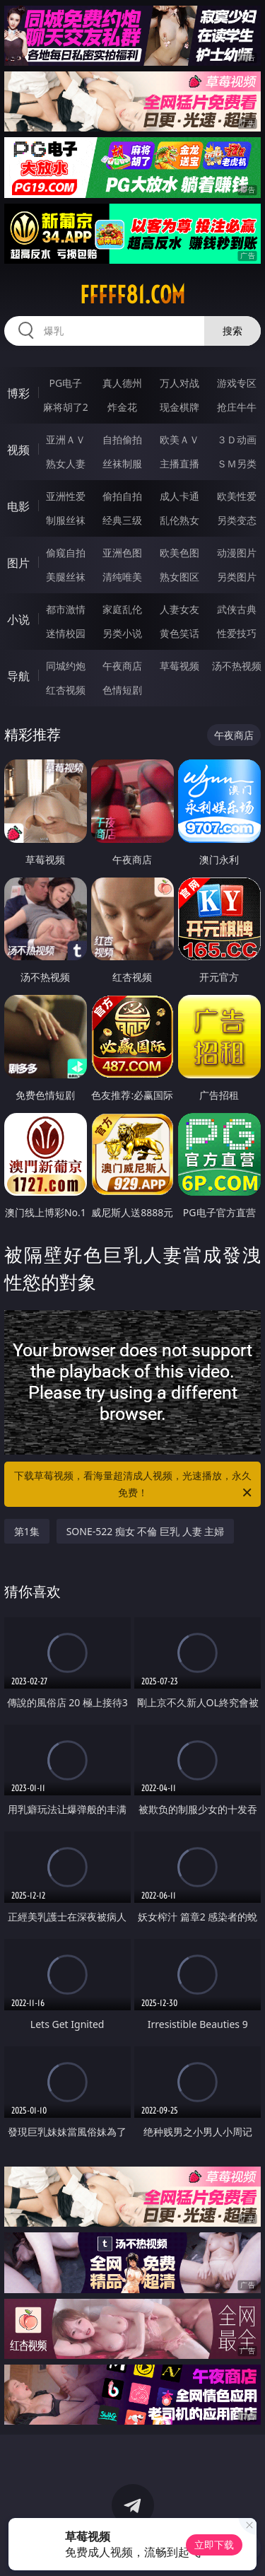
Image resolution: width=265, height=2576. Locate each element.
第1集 (27, 1531)
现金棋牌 (179, 407)
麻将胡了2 (65, 407)
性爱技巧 (237, 633)
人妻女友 (179, 609)
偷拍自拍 (122, 496)
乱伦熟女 (179, 520)
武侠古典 (237, 609)
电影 (18, 506)
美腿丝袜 (66, 576)
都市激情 (66, 609)
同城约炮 (66, 665)
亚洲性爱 (66, 496)
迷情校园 (66, 633)
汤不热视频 (236, 665)
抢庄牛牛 (237, 407)
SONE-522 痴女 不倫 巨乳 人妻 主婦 (145, 1531)
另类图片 (237, 576)
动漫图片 (237, 552)
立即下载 (214, 2544)
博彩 (18, 393)
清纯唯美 (122, 576)
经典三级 (122, 520)
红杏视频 (66, 690)
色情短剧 (122, 690)
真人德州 (122, 383)
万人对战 (179, 383)
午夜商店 (122, 665)
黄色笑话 (179, 633)
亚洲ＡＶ (66, 439)
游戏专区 (237, 383)
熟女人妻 (66, 463)
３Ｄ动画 (237, 439)
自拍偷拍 (122, 439)
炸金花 (122, 407)
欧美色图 (179, 552)
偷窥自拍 (66, 552)
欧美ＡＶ (179, 439)
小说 (18, 619)
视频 (18, 449)
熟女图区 (179, 576)
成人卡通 (179, 496)
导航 (18, 676)
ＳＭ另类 (237, 463)
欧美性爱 (237, 496)
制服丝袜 (66, 520)
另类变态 (237, 520)
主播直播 (179, 463)
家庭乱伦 (122, 609)
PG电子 (65, 383)
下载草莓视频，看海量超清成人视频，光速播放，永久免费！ (134, 1485)
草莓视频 (179, 665)
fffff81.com (132, 295)
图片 (18, 563)
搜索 (232, 330)
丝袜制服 (122, 463)
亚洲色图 (122, 552)
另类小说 (122, 633)
